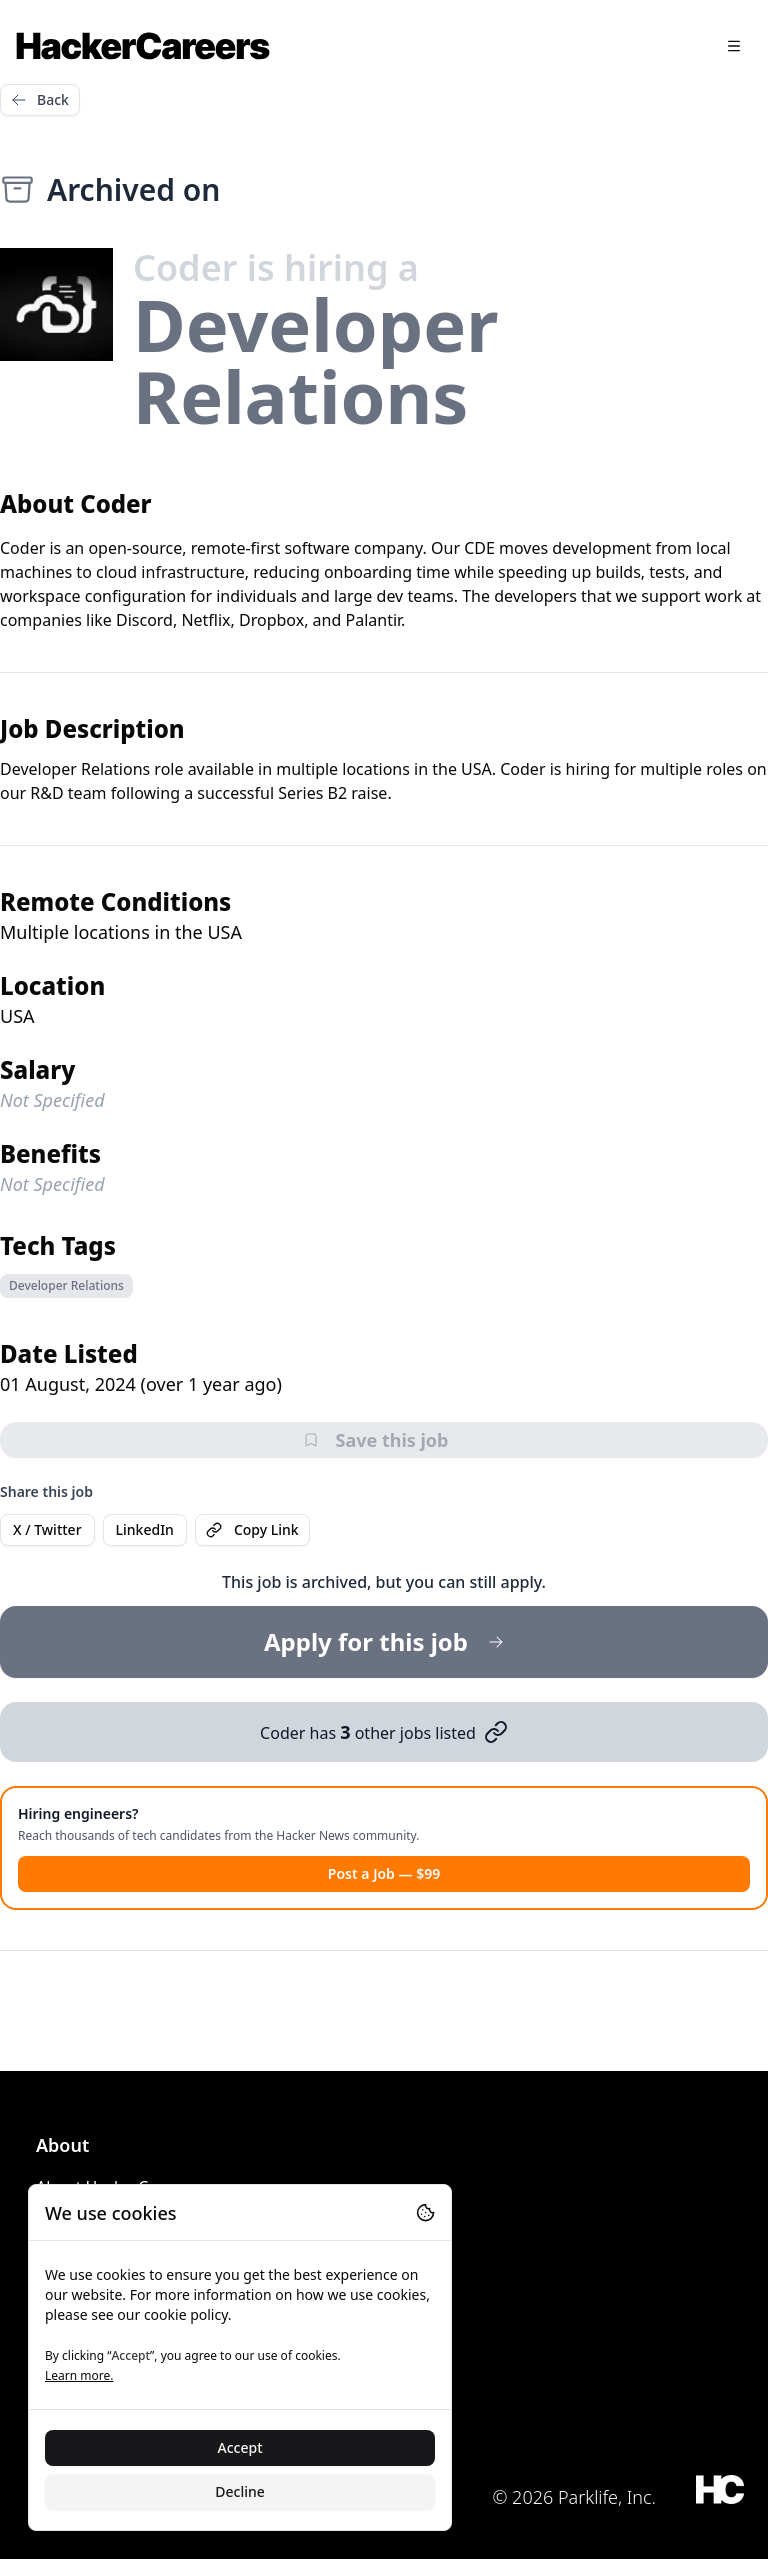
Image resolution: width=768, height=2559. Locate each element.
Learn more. (79, 2375)
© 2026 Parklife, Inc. (574, 2497)
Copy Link (252, 1529)
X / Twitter (47, 1529)
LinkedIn (145, 1529)
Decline (240, 2491)
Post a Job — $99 (384, 1873)
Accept (240, 2447)
